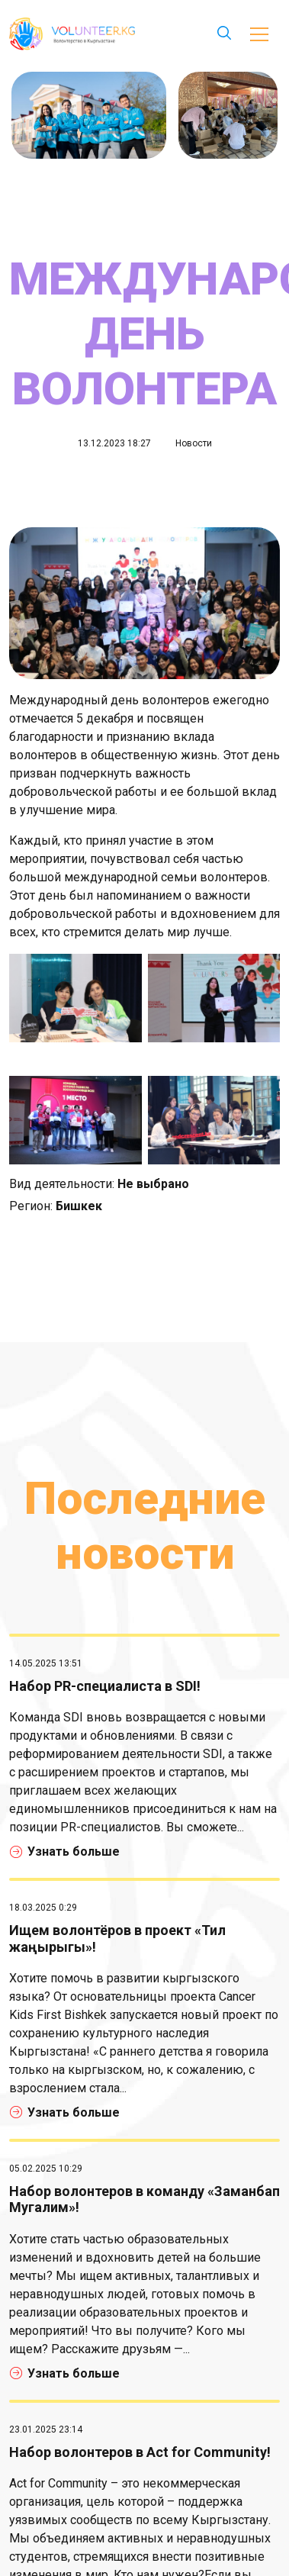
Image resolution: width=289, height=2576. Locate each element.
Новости (193, 443)
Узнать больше (65, 1851)
